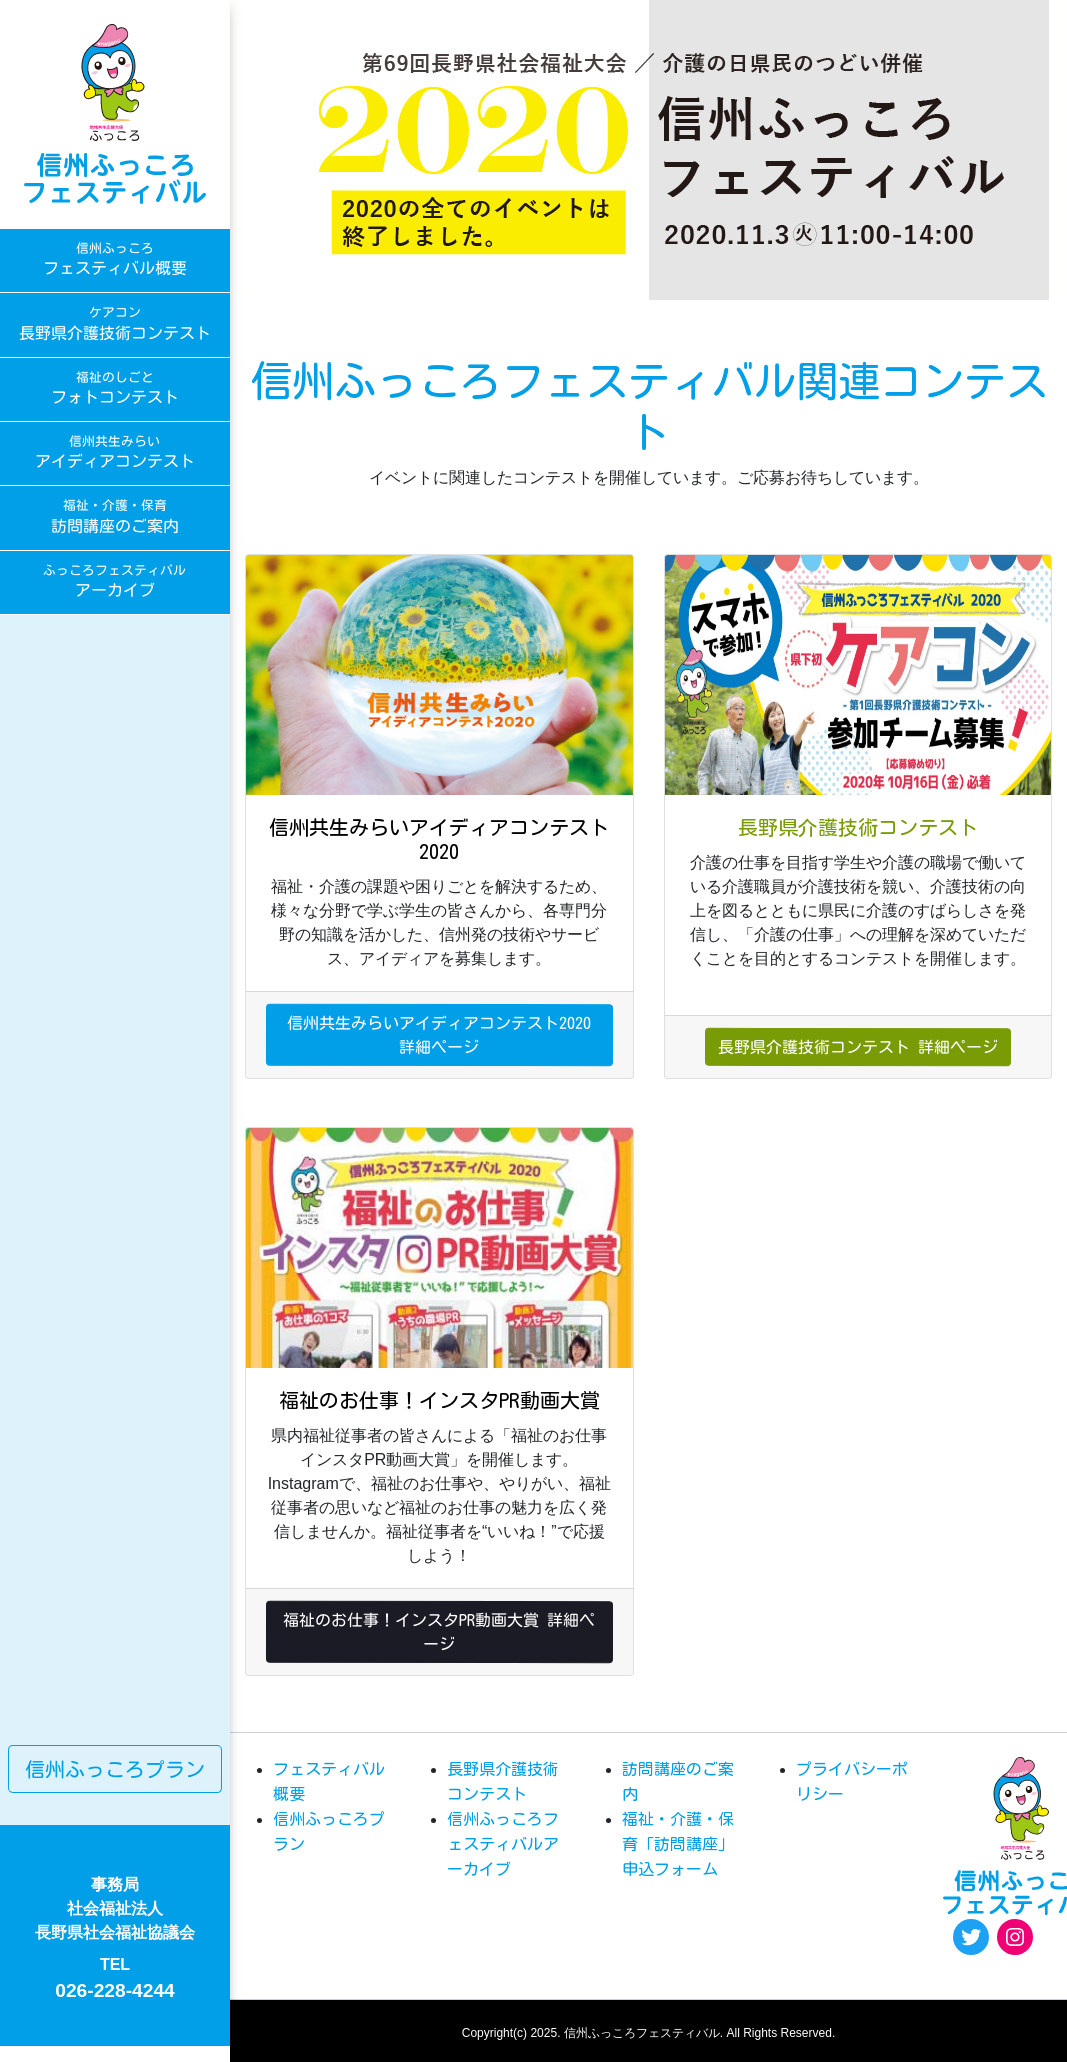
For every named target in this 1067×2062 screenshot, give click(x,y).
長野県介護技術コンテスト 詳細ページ (858, 1046)
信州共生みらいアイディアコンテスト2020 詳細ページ (439, 1034)
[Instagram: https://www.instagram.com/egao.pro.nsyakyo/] (1015, 1937)
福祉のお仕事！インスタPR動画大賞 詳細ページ (439, 1631)
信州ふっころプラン (115, 1769)
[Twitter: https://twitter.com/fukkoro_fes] (971, 1937)
